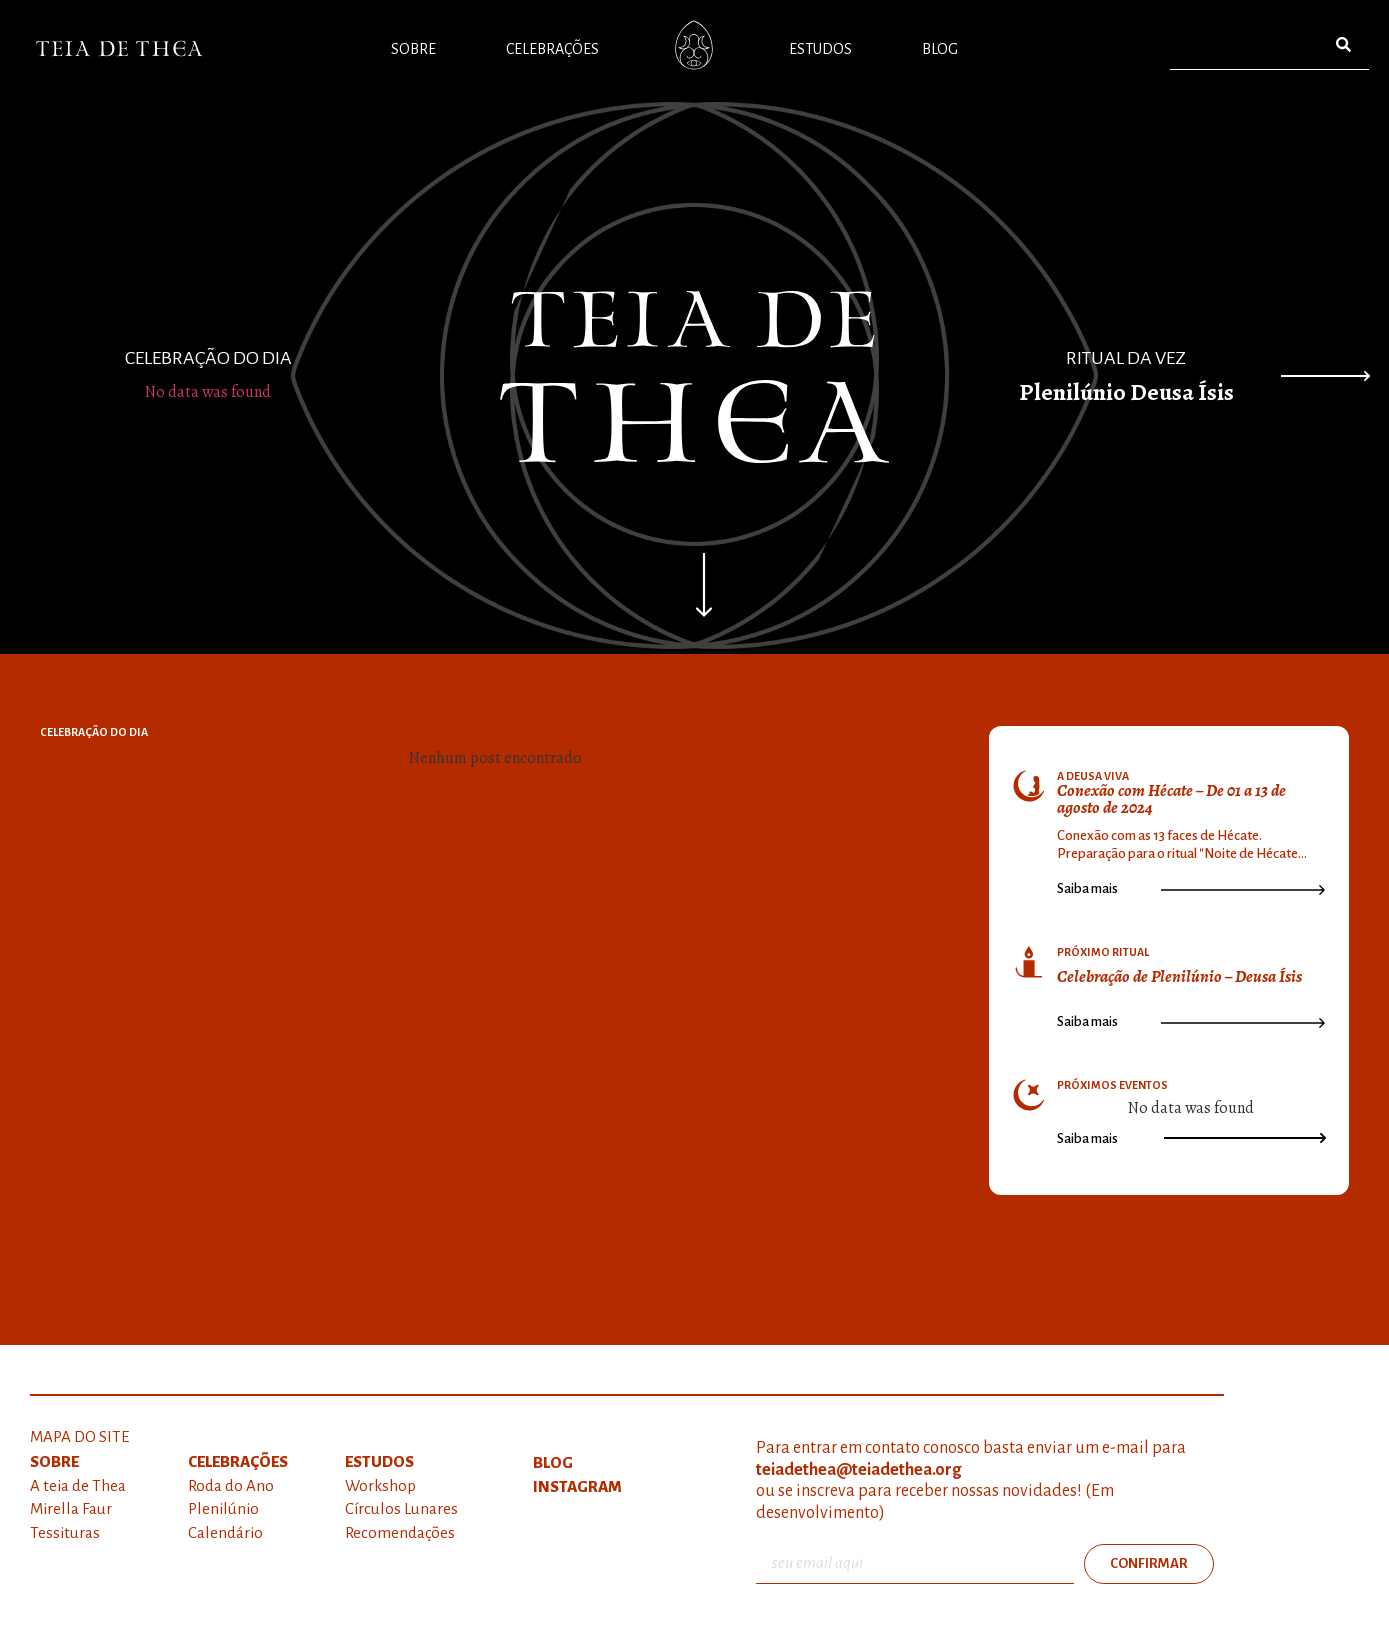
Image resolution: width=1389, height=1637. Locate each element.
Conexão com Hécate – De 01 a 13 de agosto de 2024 (1171, 799)
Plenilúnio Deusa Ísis (1126, 392)
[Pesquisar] (1344, 44)
